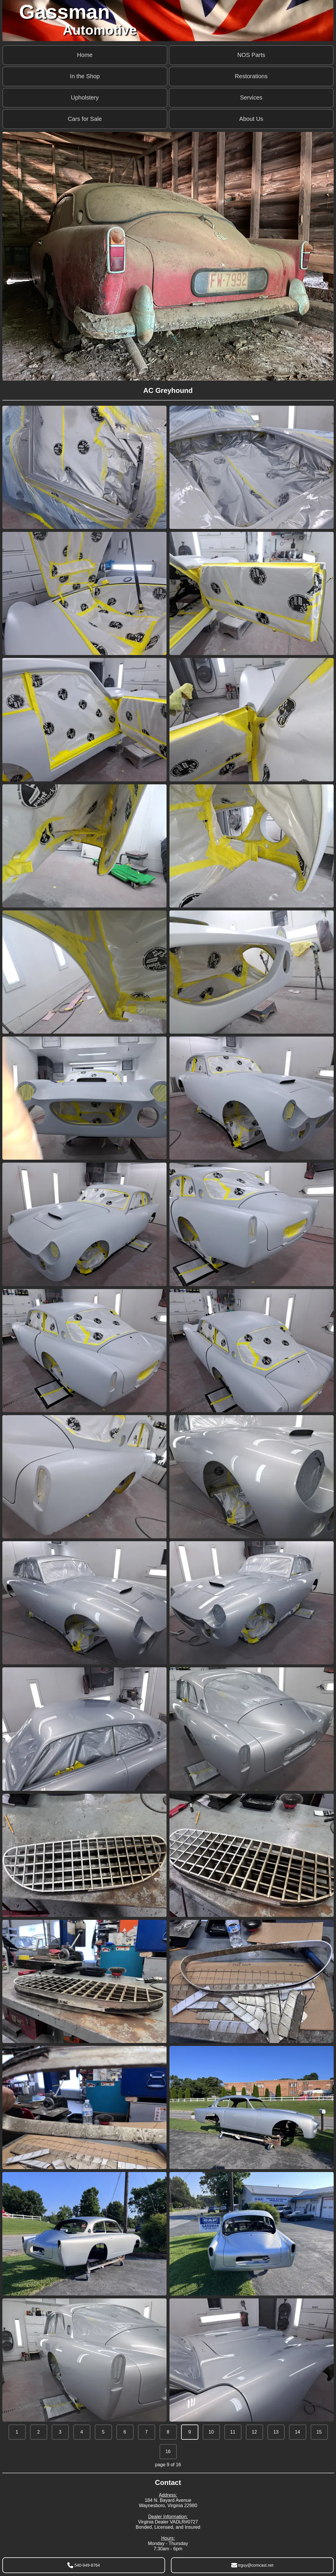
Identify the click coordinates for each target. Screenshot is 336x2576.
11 (232, 2431)
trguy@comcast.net (252, 2565)
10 (211, 2431)
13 (276, 2431)
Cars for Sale (85, 119)
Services (251, 97)
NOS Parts (251, 55)
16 (168, 2451)
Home (84, 55)
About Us (251, 119)
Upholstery (85, 97)
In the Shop (85, 76)
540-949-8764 (83, 2565)
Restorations (251, 76)
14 (297, 2431)
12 (254, 2431)
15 (319, 2431)
